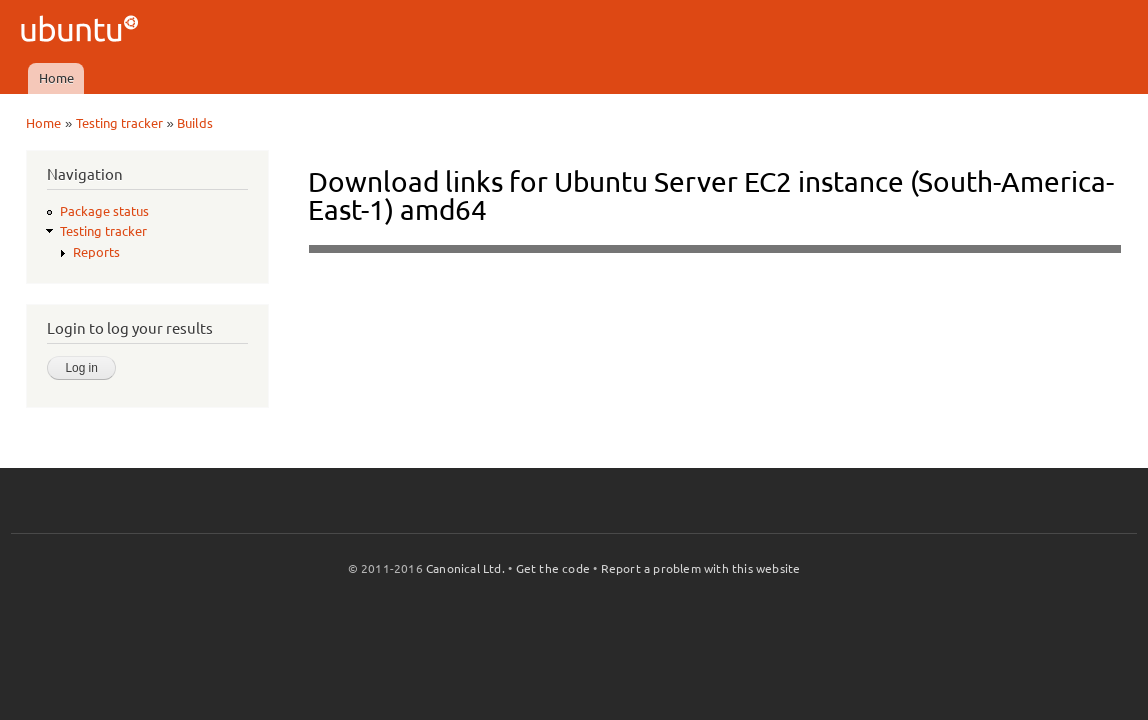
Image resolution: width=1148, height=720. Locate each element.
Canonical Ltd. (465, 568)
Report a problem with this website (701, 568)
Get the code (553, 568)
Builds (195, 123)
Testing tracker (119, 123)
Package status (104, 211)
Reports (96, 252)
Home (56, 78)
